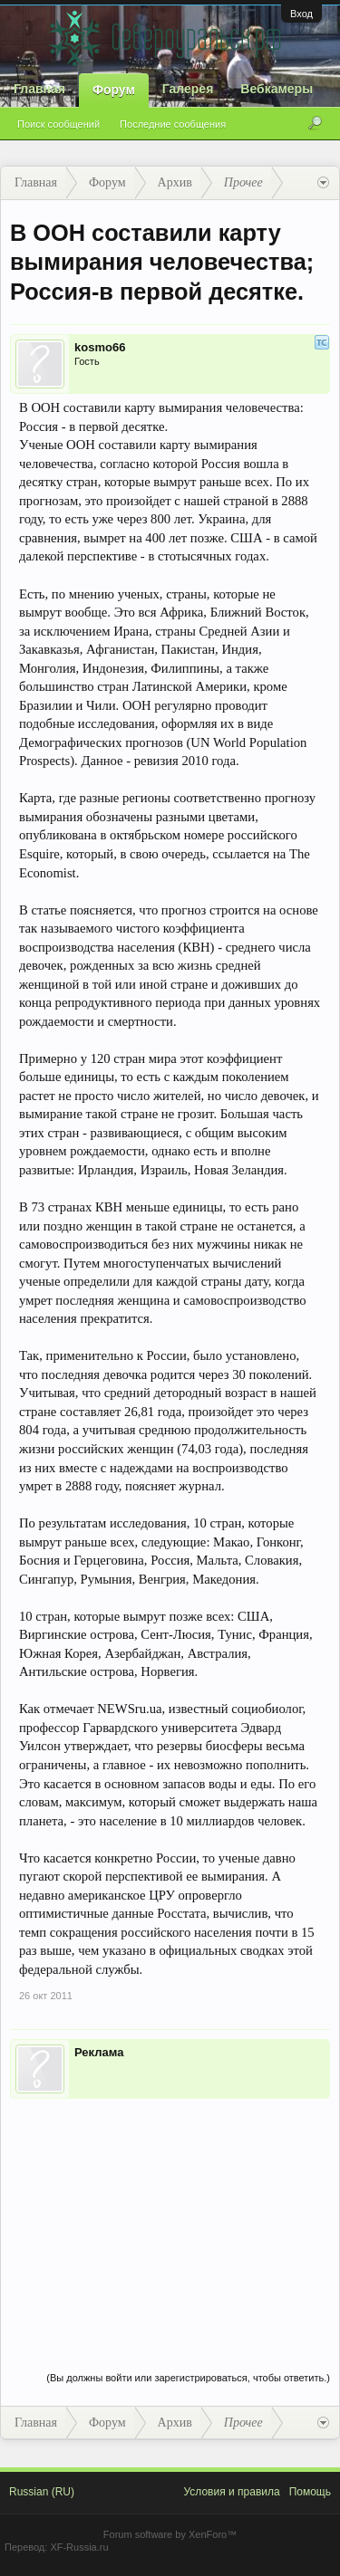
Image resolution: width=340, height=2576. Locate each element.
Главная (39, 88)
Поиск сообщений (58, 124)
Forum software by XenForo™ (170, 2534)
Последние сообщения (173, 124)
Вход (301, 13)
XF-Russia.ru (79, 2547)
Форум (113, 89)
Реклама (98, 2052)
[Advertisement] (170, 2216)
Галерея (188, 88)
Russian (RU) (41, 2491)
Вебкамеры (276, 88)
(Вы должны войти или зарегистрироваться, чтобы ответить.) (188, 2377)
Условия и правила (231, 2491)
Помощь (310, 2491)
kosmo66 (99, 347)
